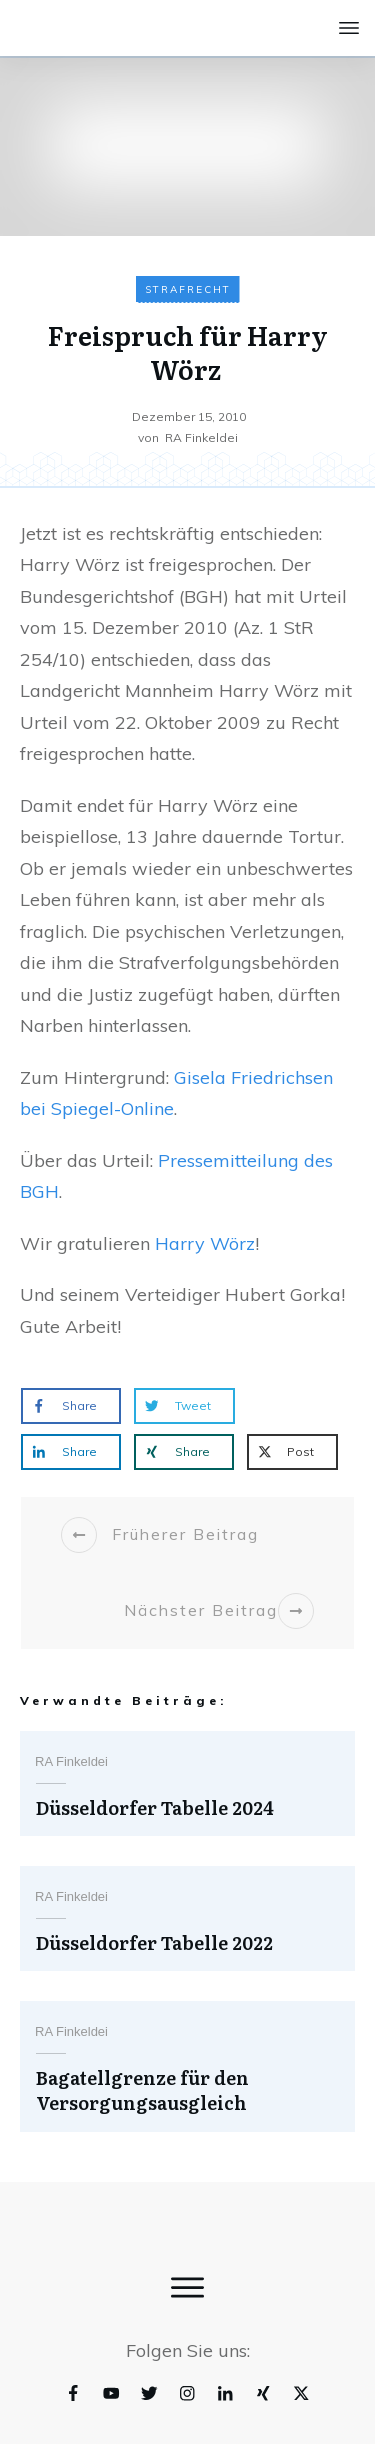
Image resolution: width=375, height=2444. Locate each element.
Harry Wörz (205, 1243)
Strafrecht (188, 289)
